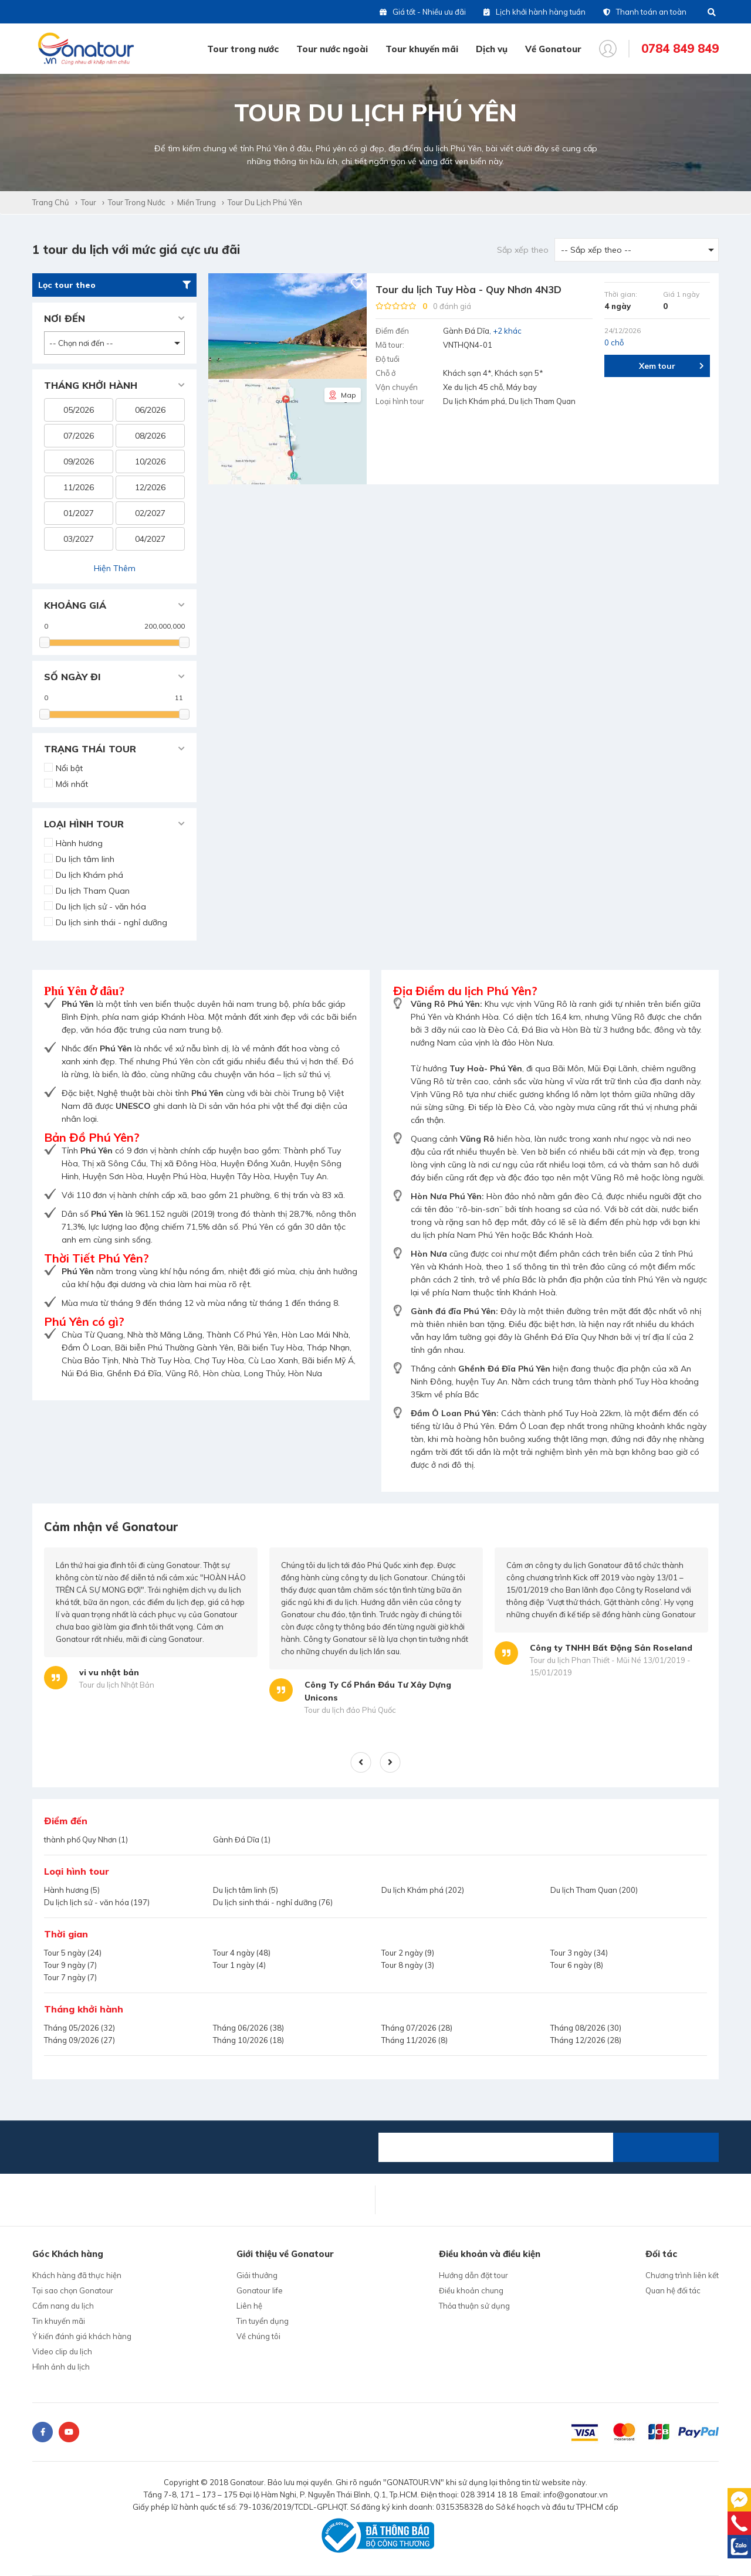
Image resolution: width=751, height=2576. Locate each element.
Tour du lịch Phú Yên (265, 202)
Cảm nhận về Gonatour (111, 1526)
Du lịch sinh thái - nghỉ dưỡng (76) (273, 1902)
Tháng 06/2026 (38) (248, 2027)
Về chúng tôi (258, 2336)
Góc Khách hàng (67, 2253)
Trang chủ (50, 202)
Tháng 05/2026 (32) (79, 2027)
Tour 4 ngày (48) (241, 1952)
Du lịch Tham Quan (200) (594, 1890)
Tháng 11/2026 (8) (414, 2040)
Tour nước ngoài (332, 49)
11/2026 (78, 487)
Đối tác (661, 2253)
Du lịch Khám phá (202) (422, 1890)
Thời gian (66, 1934)
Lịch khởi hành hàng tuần (534, 11)
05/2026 (78, 410)
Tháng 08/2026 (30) (585, 2027)
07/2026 (78, 435)
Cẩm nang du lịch (63, 2305)
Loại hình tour (76, 1871)
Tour (88, 202)
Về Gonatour (553, 49)
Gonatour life (259, 2290)
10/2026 (150, 461)
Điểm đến (65, 1821)
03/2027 (78, 539)
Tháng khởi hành (83, 2009)
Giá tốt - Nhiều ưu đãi (423, 11)
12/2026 (150, 487)
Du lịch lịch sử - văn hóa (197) (97, 1902)
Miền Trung (196, 202)
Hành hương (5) (72, 1890)
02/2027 (150, 513)
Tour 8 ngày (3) (407, 1965)
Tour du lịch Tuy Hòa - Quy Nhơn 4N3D (468, 289)
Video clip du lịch (62, 2351)
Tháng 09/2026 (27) (79, 2040)
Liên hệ (249, 2305)
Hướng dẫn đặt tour (473, 2275)
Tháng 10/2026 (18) (248, 2040)
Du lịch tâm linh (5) (245, 1890)
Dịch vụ (492, 49)
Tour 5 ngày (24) (73, 1952)
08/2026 (150, 435)
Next (390, 1762)
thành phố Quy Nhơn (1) (86, 1839)
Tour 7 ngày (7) (70, 1977)
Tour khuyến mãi (421, 49)
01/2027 (78, 513)
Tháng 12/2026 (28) (585, 2040)
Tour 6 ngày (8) (576, 1965)
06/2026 (150, 410)
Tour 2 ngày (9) (407, 1952)
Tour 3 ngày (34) (579, 1952)
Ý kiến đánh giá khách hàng (81, 2336)
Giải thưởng (257, 2275)
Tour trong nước (243, 49)
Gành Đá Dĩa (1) (241, 1839)
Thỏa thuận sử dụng (474, 2305)
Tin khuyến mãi (58, 2321)
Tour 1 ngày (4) (239, 1965)
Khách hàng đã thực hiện (76, 2275)
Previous (361, 1762)
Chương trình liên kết (682, 2275)
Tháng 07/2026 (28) (416, 2027)
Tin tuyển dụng (262, 2321)
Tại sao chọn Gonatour (72, 2290)
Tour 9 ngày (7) (70, 1965)
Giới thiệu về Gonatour (285, 2253)
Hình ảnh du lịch (61, 2366)
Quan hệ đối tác (673, 2290)
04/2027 (150, 539)
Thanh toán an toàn (644, 11)
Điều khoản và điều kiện (489, 2253)
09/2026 (78, 461)
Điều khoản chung (471, 2290)
